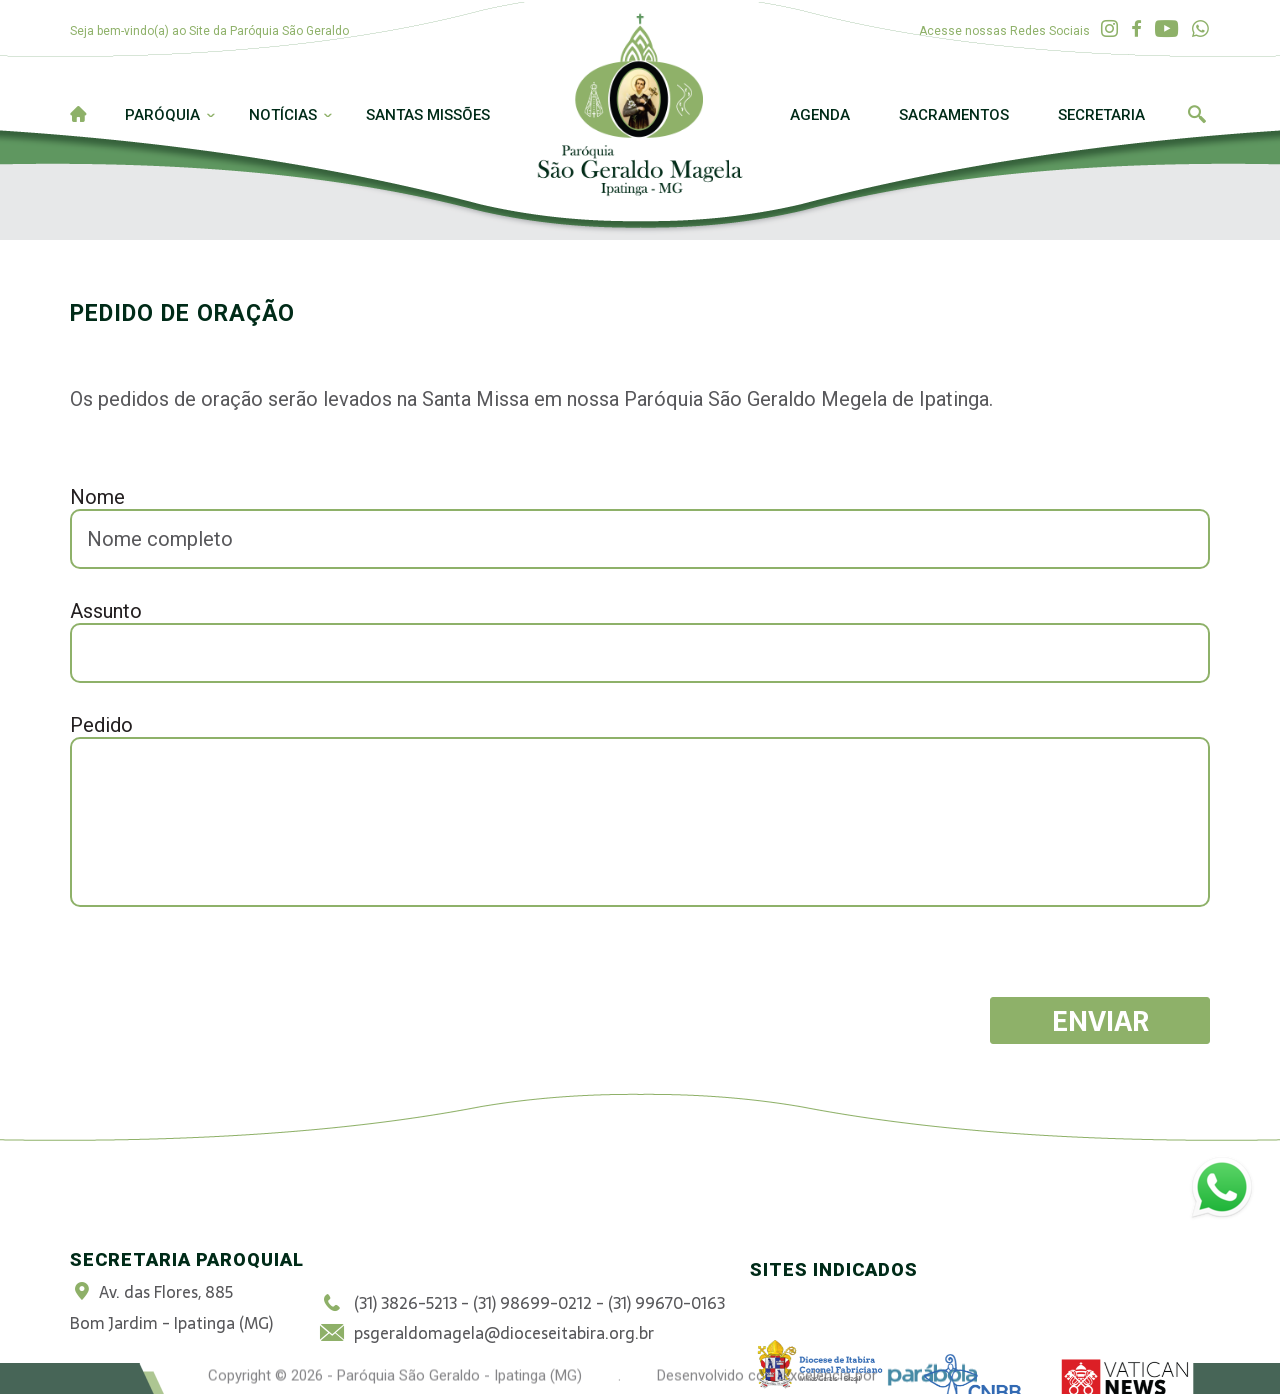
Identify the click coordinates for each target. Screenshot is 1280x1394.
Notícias (283, 115)
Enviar (1100, 1021)
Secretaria (1101, 115)
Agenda (820, 115)
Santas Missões (428, 115)
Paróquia (162, 115)
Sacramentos (954, 115)
